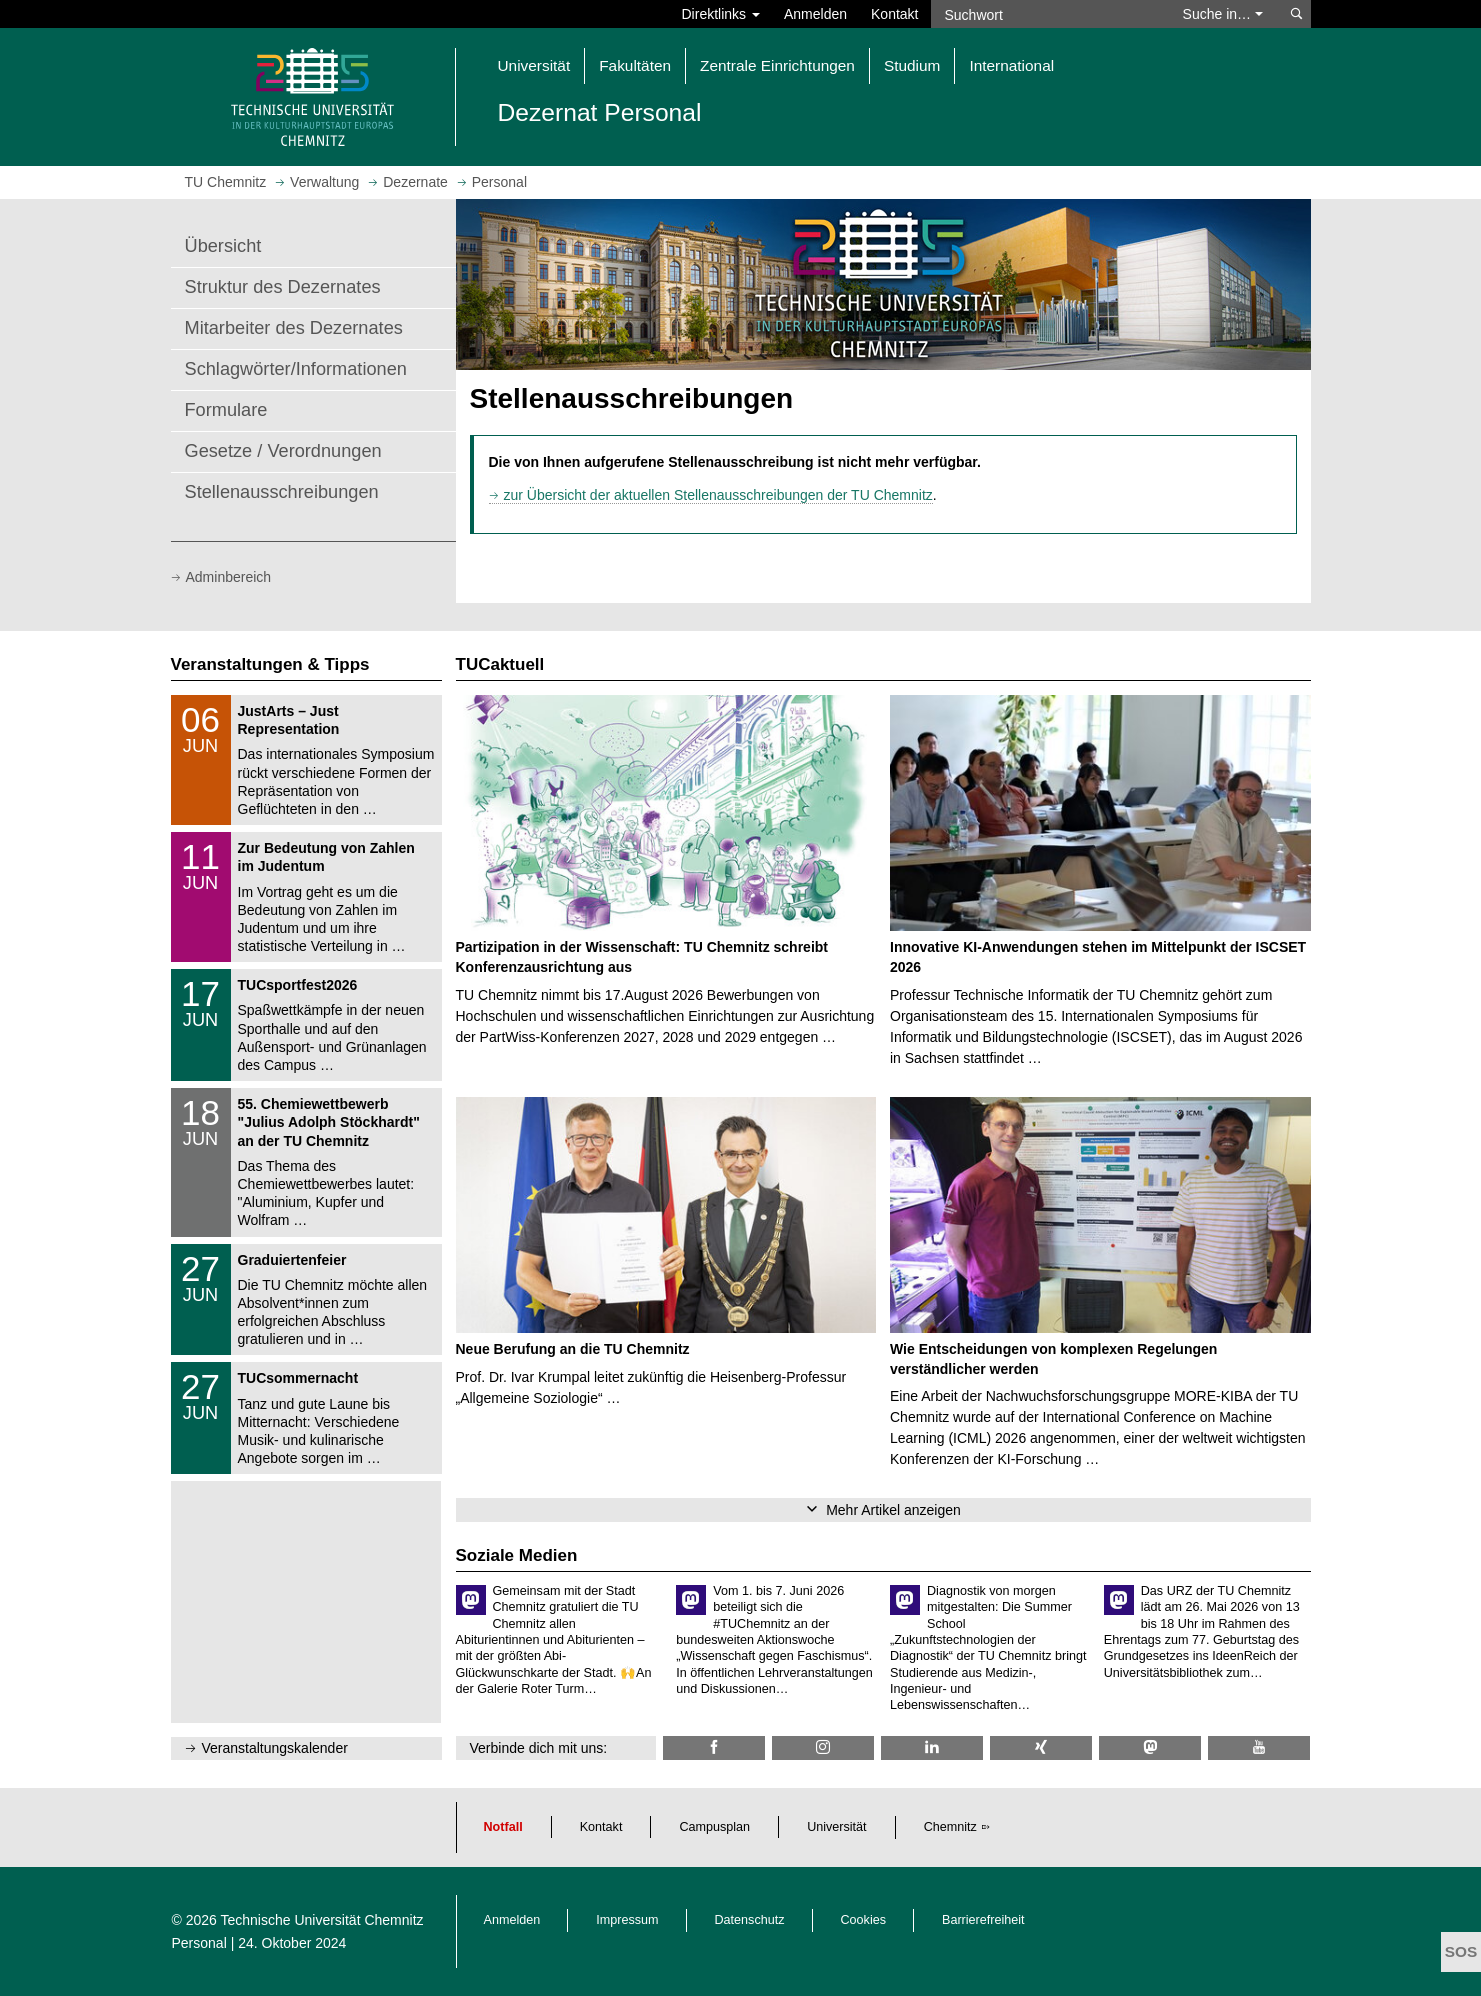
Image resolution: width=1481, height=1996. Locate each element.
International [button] (1011, 65)
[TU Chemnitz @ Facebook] (714, 1747)
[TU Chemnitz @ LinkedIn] (932, 1747)
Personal (199, 1943)
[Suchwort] (1047, 14)
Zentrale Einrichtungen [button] (777, 65)
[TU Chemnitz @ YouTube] (1259, 1747)
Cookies (864, 1920)
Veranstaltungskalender (275, 1748)
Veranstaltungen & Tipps (270, 664)
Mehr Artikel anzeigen (893, 1510)
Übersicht (223, 246)
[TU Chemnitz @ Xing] (1041, 1747)
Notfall (503, 1827)
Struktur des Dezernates (283, 287)
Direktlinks (721, 14)
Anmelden (815, 14)
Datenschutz (750, 1920)
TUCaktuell (500, 664)
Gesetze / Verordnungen (283, 451)
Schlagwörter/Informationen (296, 369)
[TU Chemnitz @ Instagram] (823, 1747)
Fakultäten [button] (635, 65)
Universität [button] (534, 65)
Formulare (226, 410)
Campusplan (714, 1827)
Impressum (627, 1920)
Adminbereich (229, 577)
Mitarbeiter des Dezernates (294, 328)
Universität (837, 1827)
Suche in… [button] (1223, 14)
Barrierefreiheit (983, 1920)
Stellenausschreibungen (282, 492)
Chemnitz (950, 1827)
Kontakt (894, 14)
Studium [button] (912, 65)
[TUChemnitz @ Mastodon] (1150, 1747)
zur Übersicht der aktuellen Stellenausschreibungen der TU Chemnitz (718, 495)
